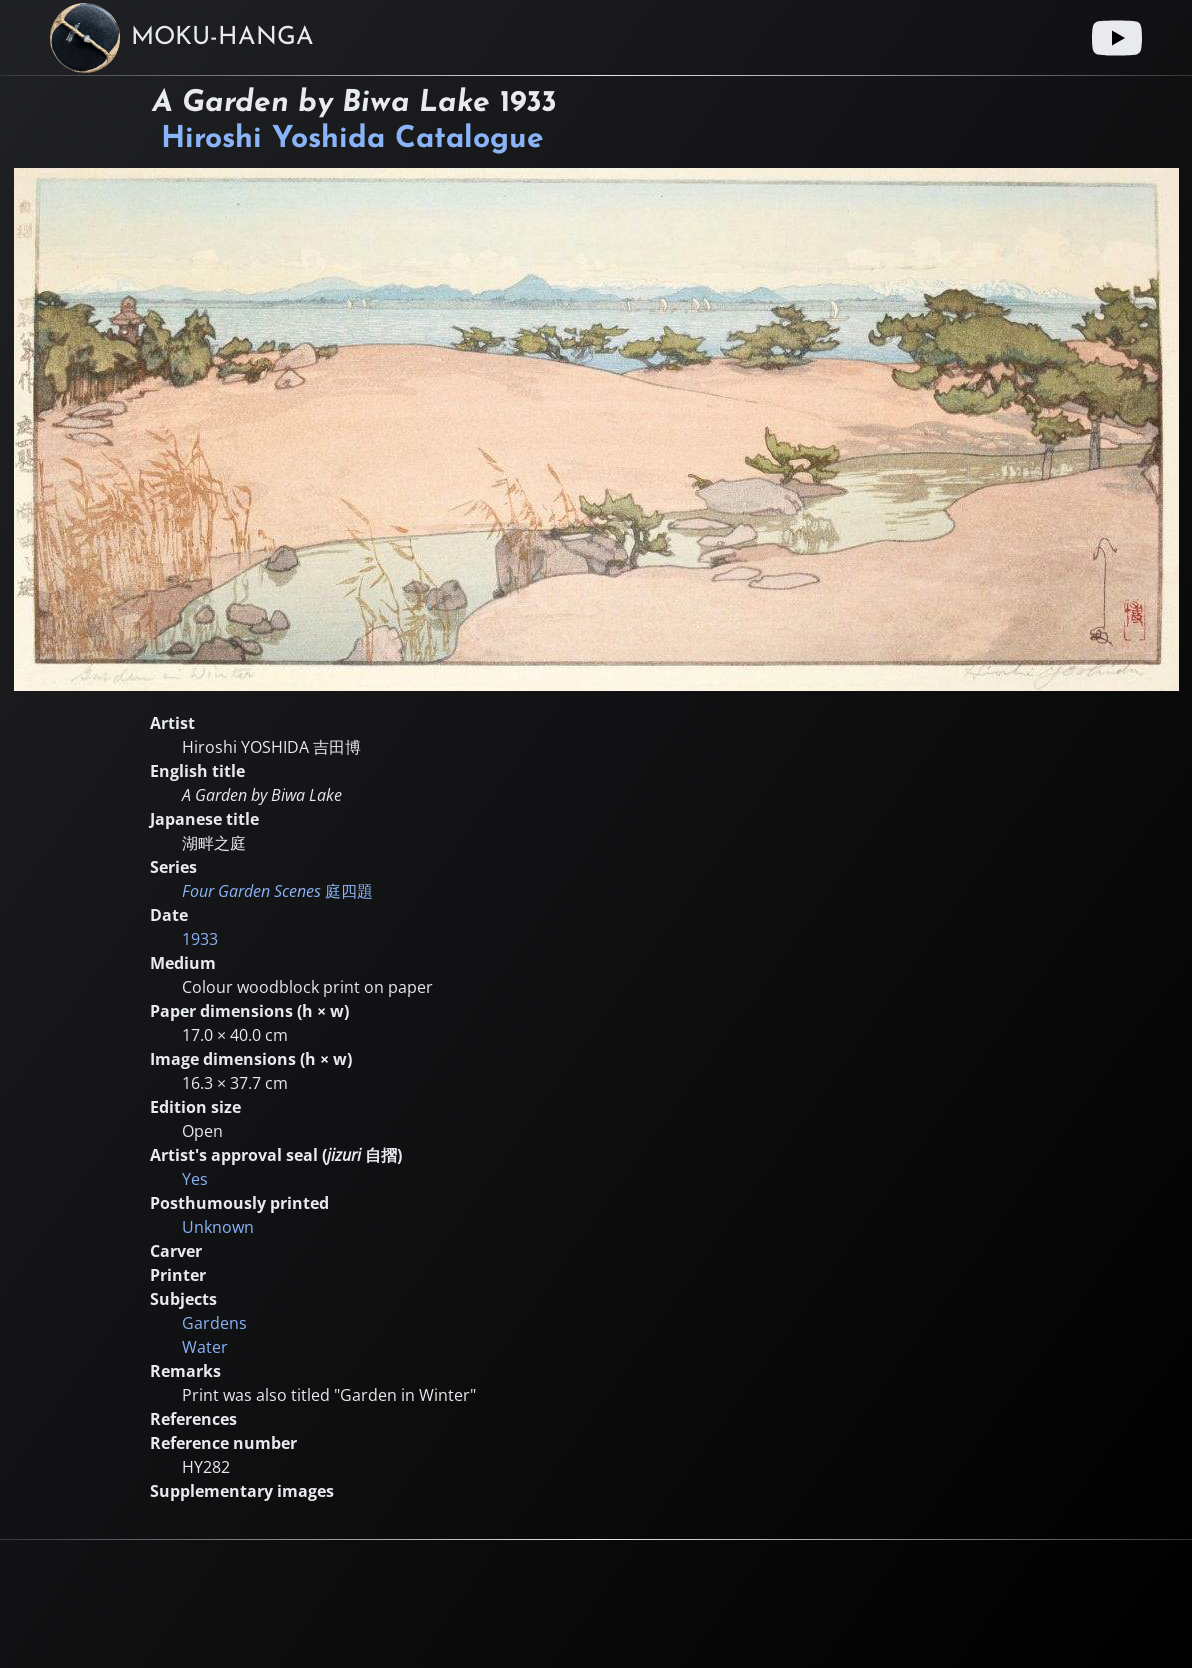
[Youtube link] (1117, 38)
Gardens (214, 1323)
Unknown (218, 1227)
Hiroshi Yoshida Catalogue (352, 139)
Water (205, 1347)
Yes (195, 1179)
